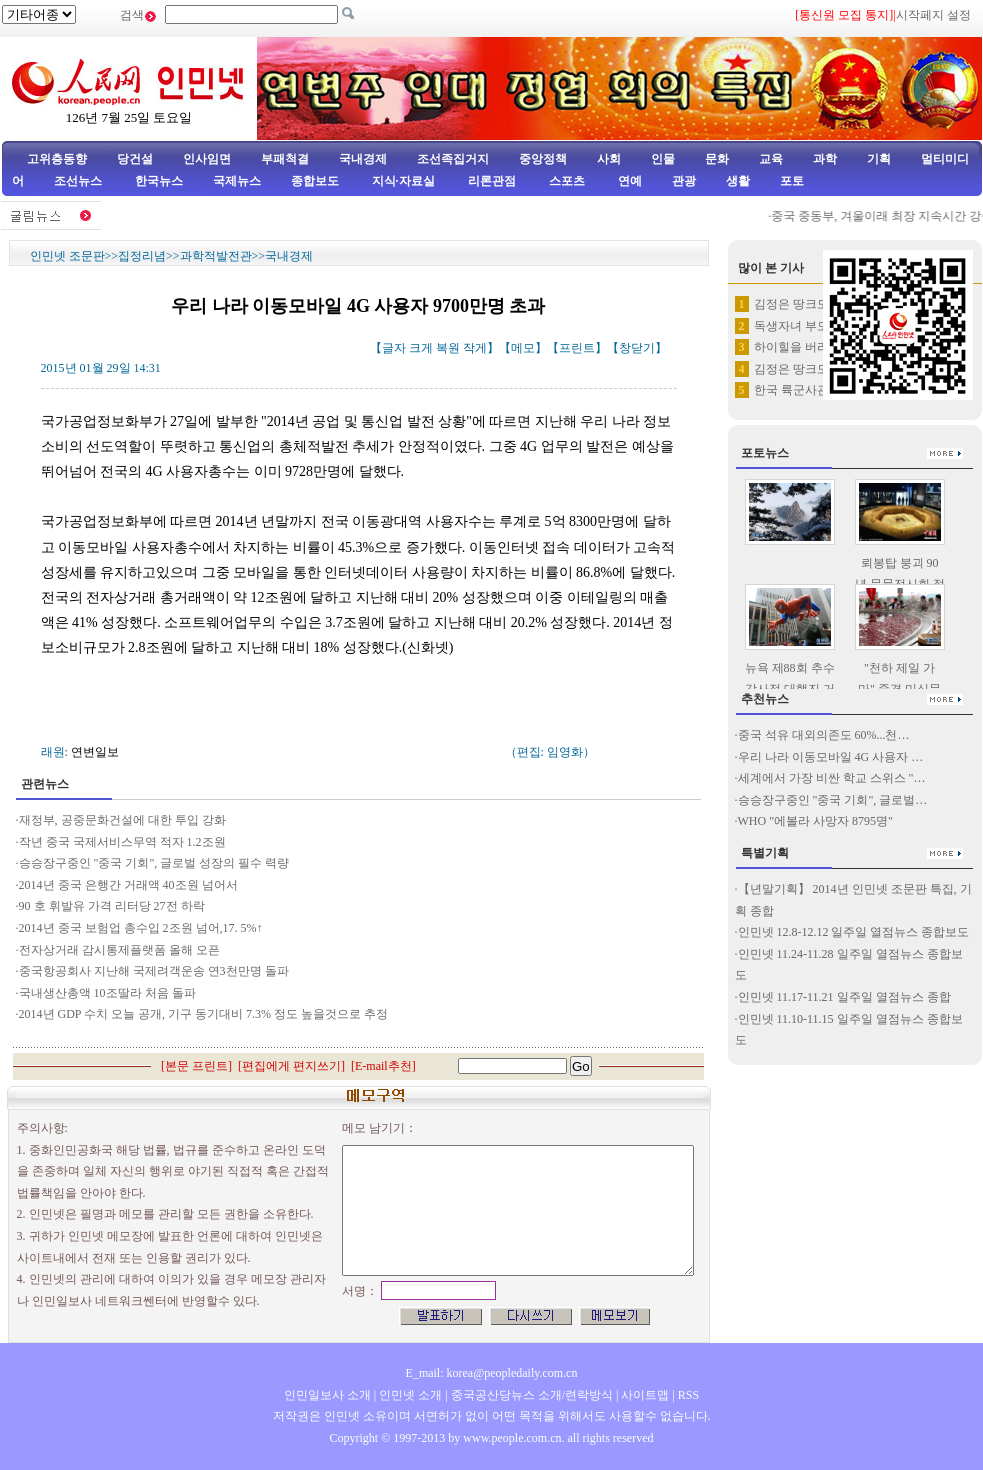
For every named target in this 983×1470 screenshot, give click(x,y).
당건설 (135, 159)
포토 (792, 181)
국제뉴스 (237, 181)
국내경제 (363, 159)
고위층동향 (57, 159)
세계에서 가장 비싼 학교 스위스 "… (832, 778)
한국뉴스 (159, 181)
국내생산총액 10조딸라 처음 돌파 (107, 993)
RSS (688, 1395)
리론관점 (492, 181)
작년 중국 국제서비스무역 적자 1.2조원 (122, 842)
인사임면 (207, 159)
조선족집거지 (453, 159)
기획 (879, 159)
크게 (421, 348)
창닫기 (637, 348)
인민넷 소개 (409, 1395)
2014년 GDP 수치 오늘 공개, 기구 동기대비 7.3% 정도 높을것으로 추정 (204, 1014)
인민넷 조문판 (67, 256)
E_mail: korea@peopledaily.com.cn (492, 1373)
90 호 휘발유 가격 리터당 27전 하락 (112, 906)
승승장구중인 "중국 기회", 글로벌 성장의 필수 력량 (154, 863)
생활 (738, 181)
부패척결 (285, 159)
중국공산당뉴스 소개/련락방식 (532, 1395)
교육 (771, 159)
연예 (628, 181)
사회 (609, 159)
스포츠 (565, 181)
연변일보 (95, 752)
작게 (475, 348)
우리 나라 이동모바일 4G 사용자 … (831, 757)
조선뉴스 (79, 181)
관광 (684, 181)
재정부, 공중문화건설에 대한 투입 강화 (124, 820)
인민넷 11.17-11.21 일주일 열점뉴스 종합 (844, 997)
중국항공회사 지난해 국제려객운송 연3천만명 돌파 (154, 971)
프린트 (577, 348)
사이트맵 (645, 1395)
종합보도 (315, 181)
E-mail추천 (383, 1066)
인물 (663, 159)
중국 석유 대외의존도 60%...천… (824, 735)
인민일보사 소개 (327, 1395)
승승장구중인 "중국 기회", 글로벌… (833, 800)
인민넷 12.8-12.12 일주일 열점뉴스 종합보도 (854, 932)
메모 (523, 348)
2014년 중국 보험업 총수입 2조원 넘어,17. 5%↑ (141, 928)
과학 (825, 159)
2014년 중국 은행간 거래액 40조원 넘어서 (128, 885)
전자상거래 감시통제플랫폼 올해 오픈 (119, 950)
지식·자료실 (405, 181)
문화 (717, 159)
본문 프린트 (196, 1066)
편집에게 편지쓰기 (291, 1066)
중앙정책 (543, 159)
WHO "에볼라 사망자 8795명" (815, 821)
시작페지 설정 (933, 15)
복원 (448, 348)
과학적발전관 (216, 256)
